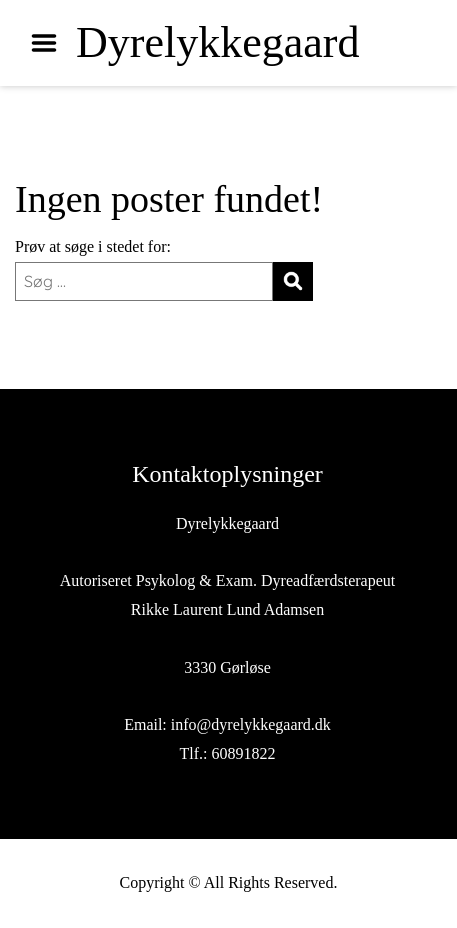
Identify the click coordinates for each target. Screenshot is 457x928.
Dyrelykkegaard (217, 43)
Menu (51, 43)
